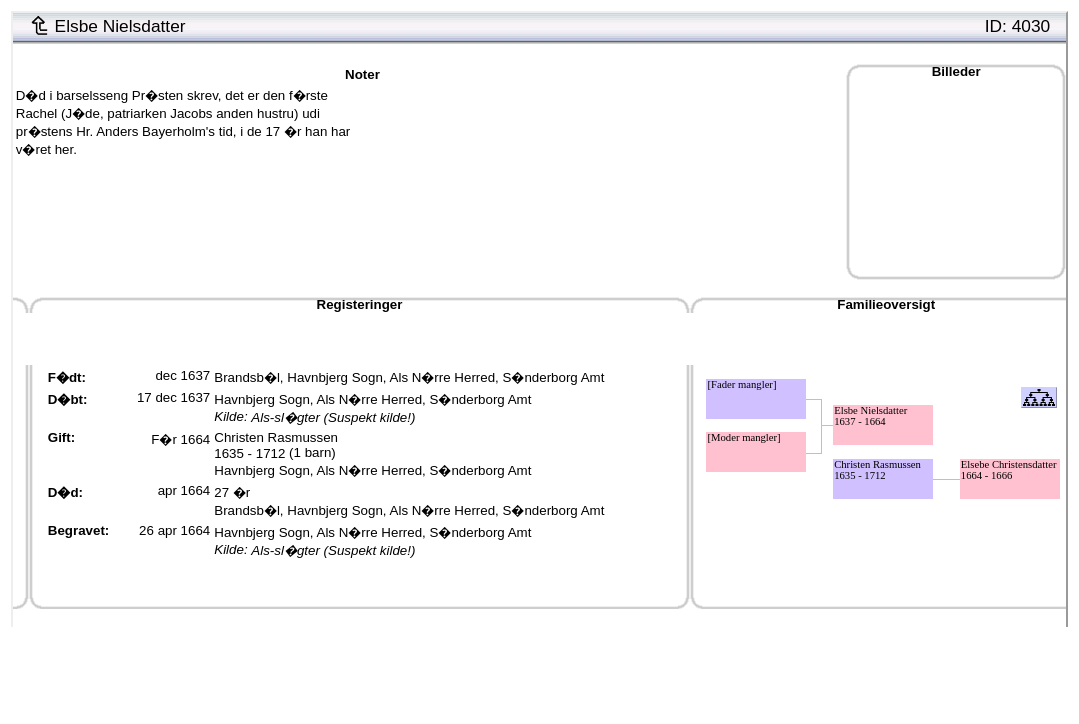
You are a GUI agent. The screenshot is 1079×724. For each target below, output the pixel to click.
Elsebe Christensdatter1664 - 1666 (1009, 470)
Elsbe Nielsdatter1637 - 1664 (870, 416)
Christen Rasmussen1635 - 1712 (276, 445)
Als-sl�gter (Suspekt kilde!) (333, 417)
